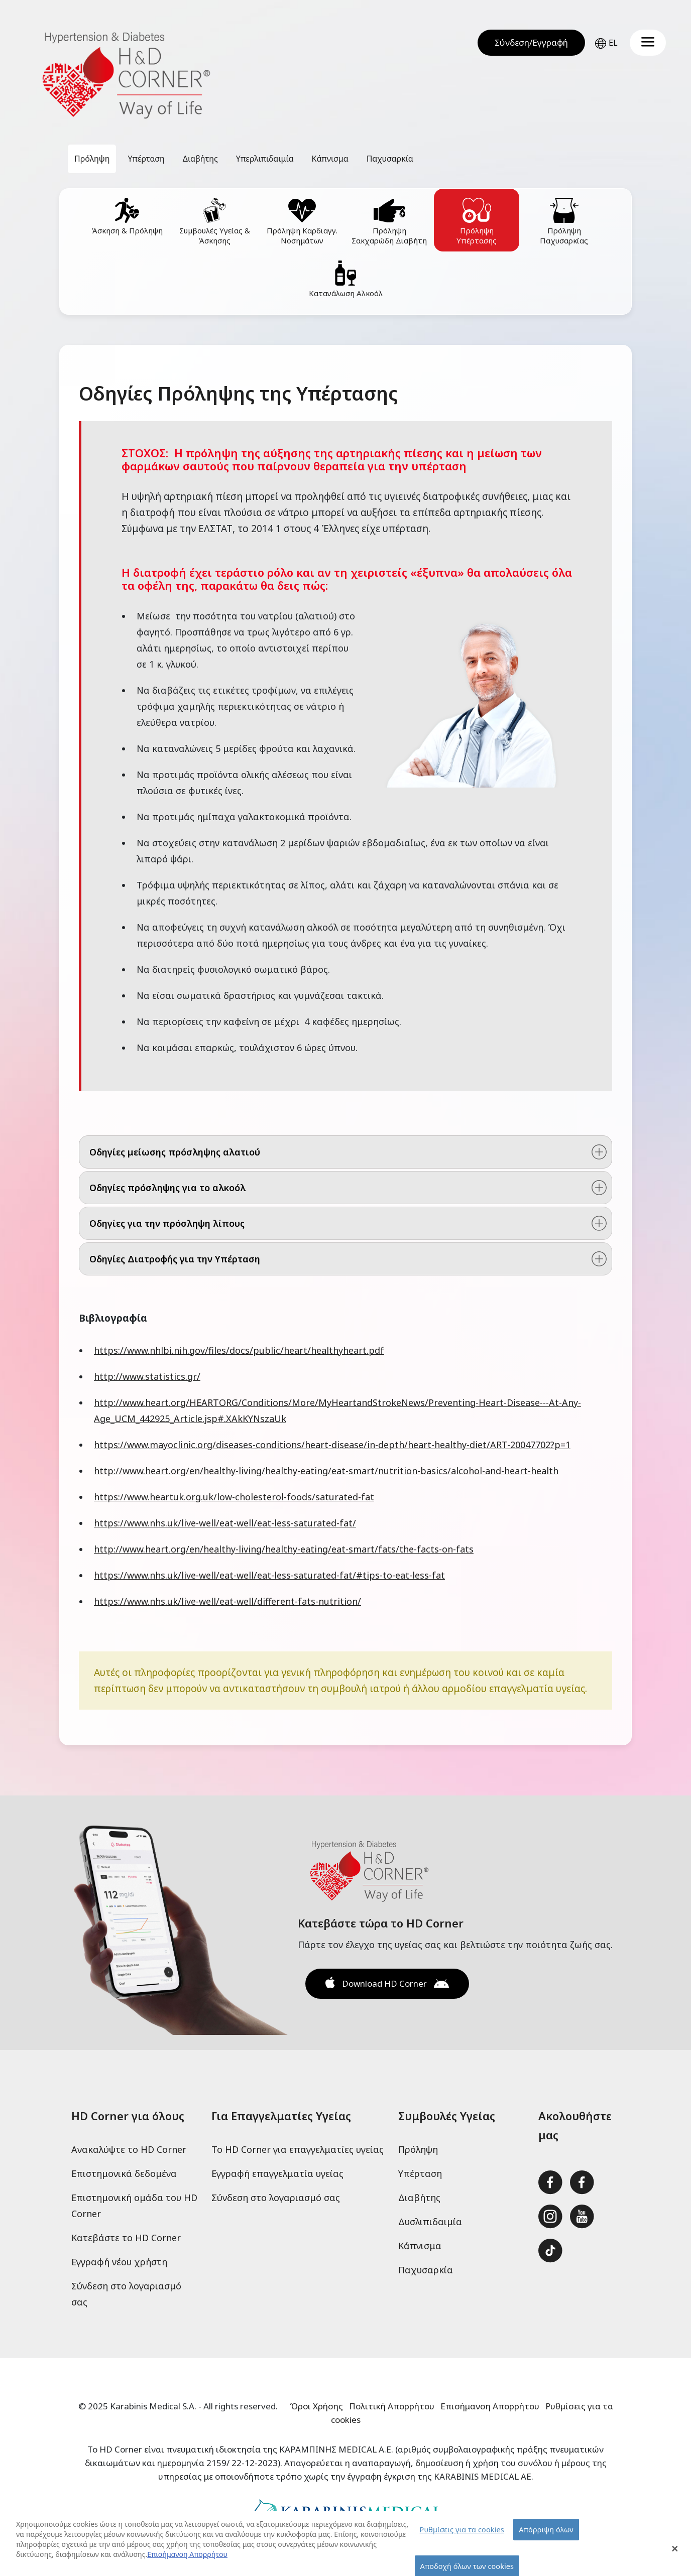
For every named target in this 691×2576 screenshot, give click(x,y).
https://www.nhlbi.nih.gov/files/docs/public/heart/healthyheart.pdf (239, 1350)
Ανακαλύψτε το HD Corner (128, 2149)
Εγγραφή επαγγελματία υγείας (277, 2173)
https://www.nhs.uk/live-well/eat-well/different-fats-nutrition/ (227, 1601)
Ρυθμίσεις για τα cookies (462, 2534)
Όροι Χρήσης (316, 2406)
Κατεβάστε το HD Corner (126, 2238)
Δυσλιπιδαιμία (430, 2222)
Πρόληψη (418, 2149)
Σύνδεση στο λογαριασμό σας (275, 2198)
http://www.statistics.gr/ (147, 1376)
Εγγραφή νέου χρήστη (119, 2262)
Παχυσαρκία (425, 2270)
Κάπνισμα (419, 2246)
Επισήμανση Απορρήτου (489, 2406)
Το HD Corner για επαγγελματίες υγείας (297, 2149)
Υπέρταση (420, 2173)
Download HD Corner (384, 1983)
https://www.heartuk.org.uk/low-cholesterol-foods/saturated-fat (234, 1497)
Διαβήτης (419, 2198)
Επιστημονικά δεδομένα (124, 2173)
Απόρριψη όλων (546, 2534)
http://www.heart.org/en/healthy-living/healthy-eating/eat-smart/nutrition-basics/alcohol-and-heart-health (326, 1471)
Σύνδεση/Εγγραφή (531, 42)
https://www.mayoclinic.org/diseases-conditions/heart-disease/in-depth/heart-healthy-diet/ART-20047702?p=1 (332, 1445)
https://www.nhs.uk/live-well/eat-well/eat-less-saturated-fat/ (225, 1523)
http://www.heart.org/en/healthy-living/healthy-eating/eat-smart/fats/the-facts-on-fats (284, 1549)
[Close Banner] (675, 2553)
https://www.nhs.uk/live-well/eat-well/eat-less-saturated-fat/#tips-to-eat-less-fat (269, 1575)
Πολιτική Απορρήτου (391, 2406)
